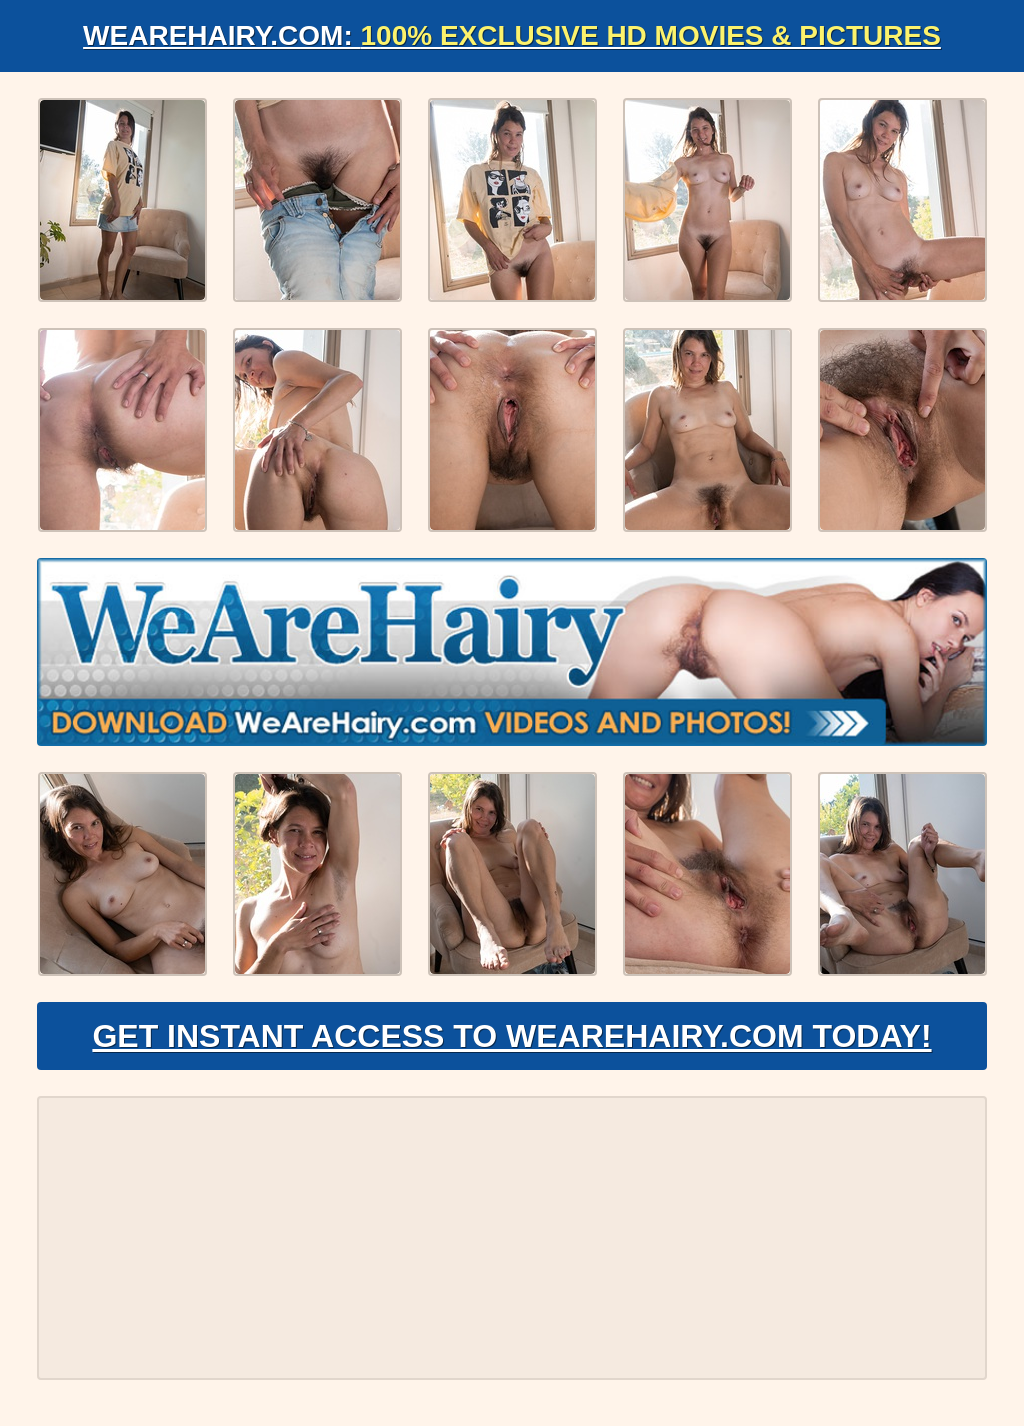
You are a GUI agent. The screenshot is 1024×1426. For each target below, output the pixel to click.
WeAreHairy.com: (512, 35)
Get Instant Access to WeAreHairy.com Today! (511, 1036)
